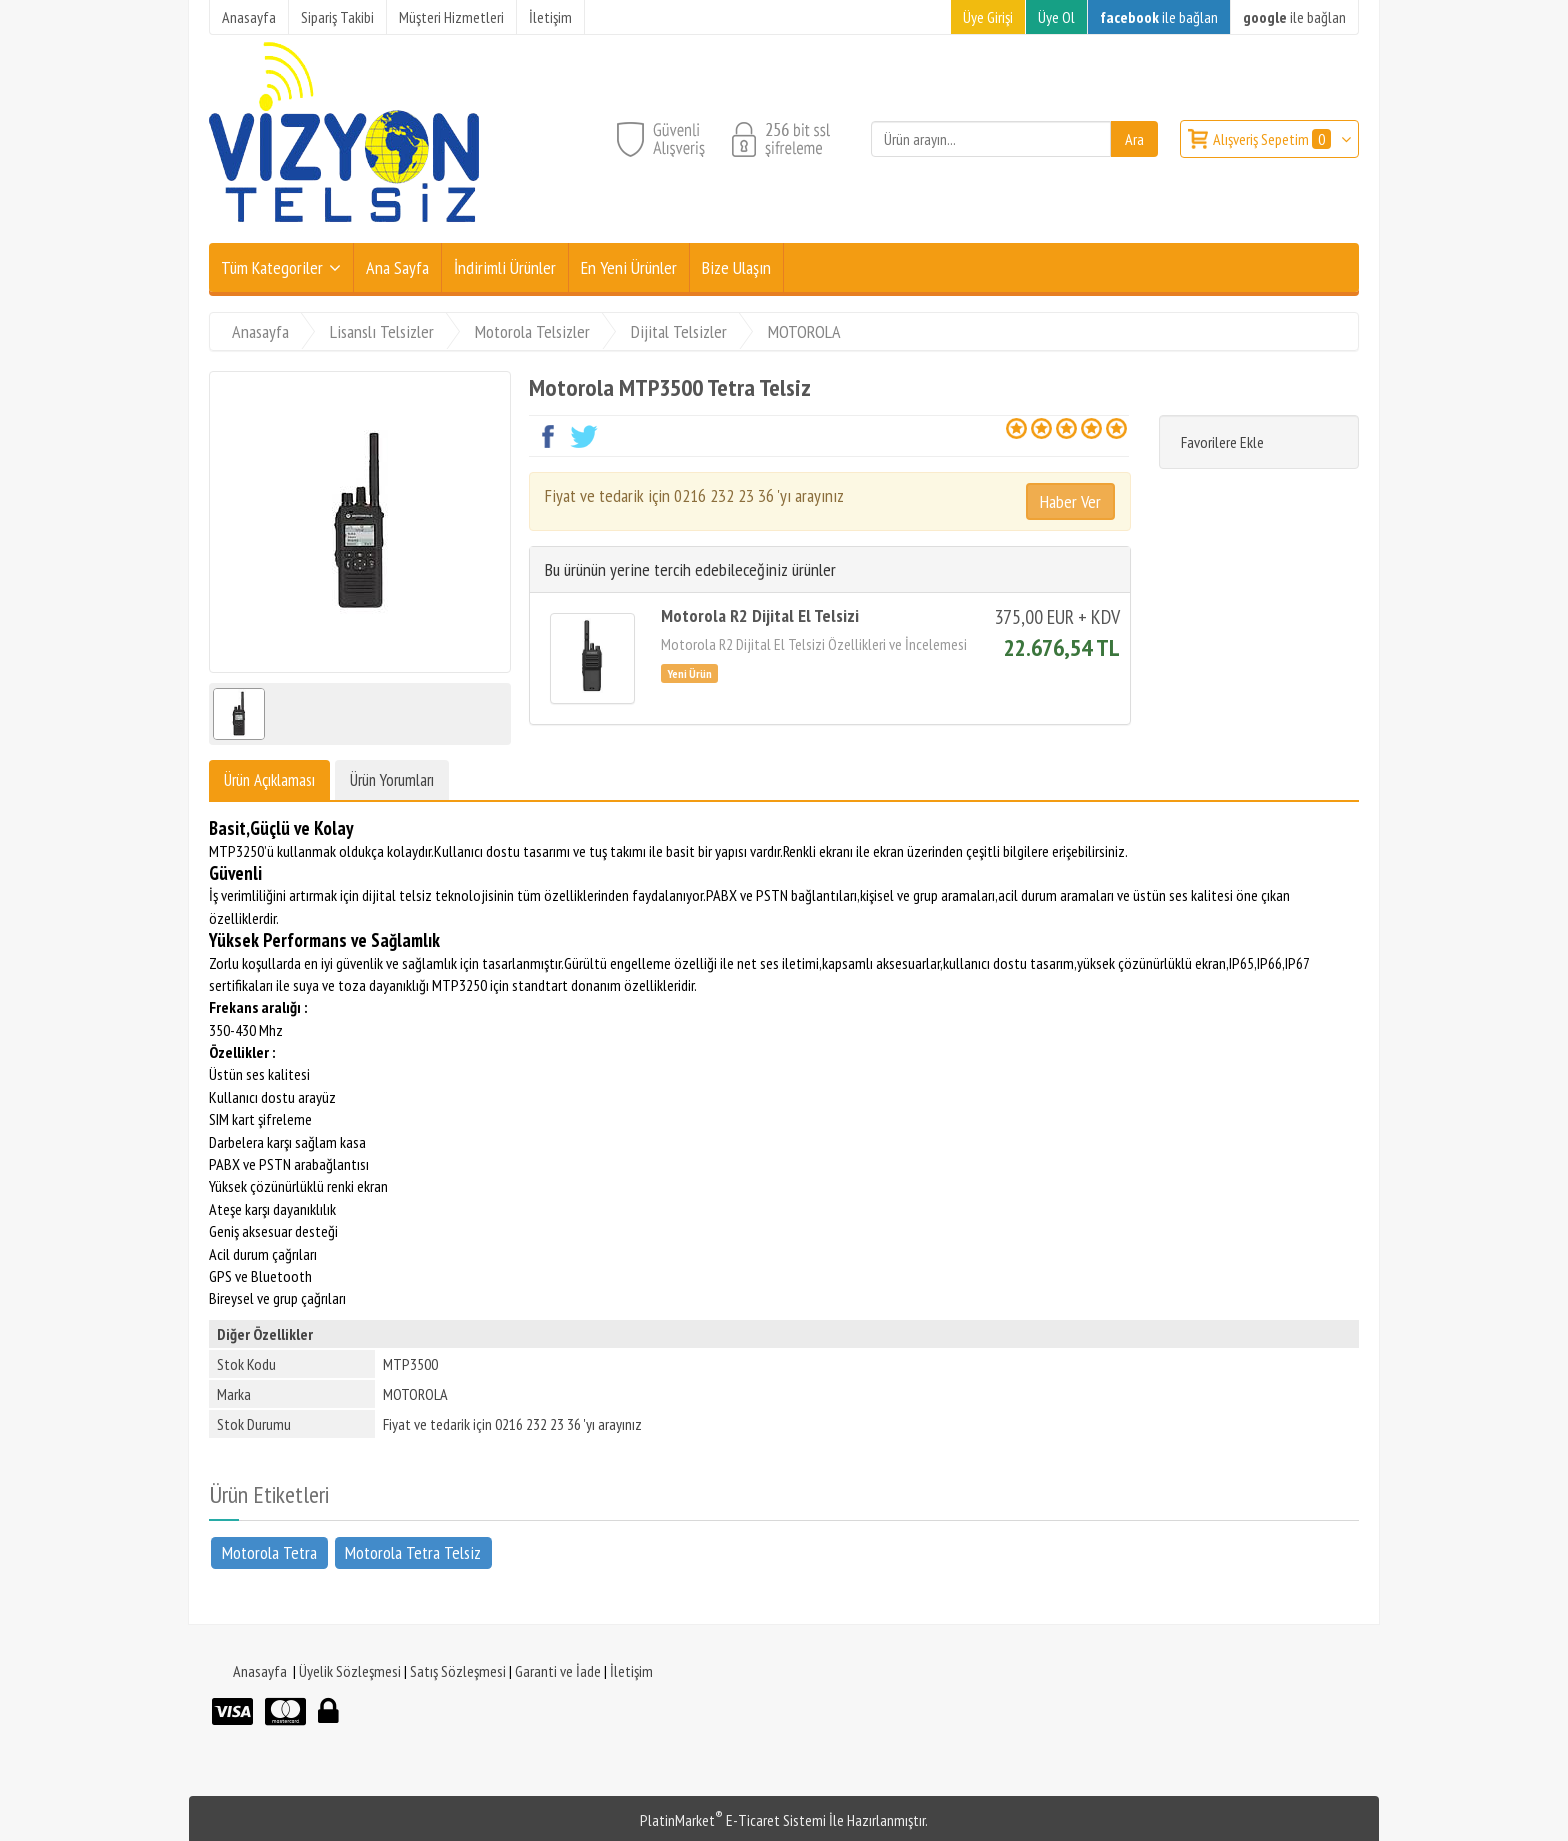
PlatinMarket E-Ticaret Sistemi (733, 1820)
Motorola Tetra (269, 1551)
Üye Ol (1056, 17)
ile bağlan (1159, 17)
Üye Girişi (988, 17)
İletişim (631, 1671)
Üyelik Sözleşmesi (350, 1671)
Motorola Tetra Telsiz (413, 1551)
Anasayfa (260, 1671)
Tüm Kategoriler (272, 267)
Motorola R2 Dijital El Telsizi (760, 615)
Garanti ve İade (558, 1671)
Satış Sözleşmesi (458, 1671)
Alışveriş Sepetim (1273, 139)
